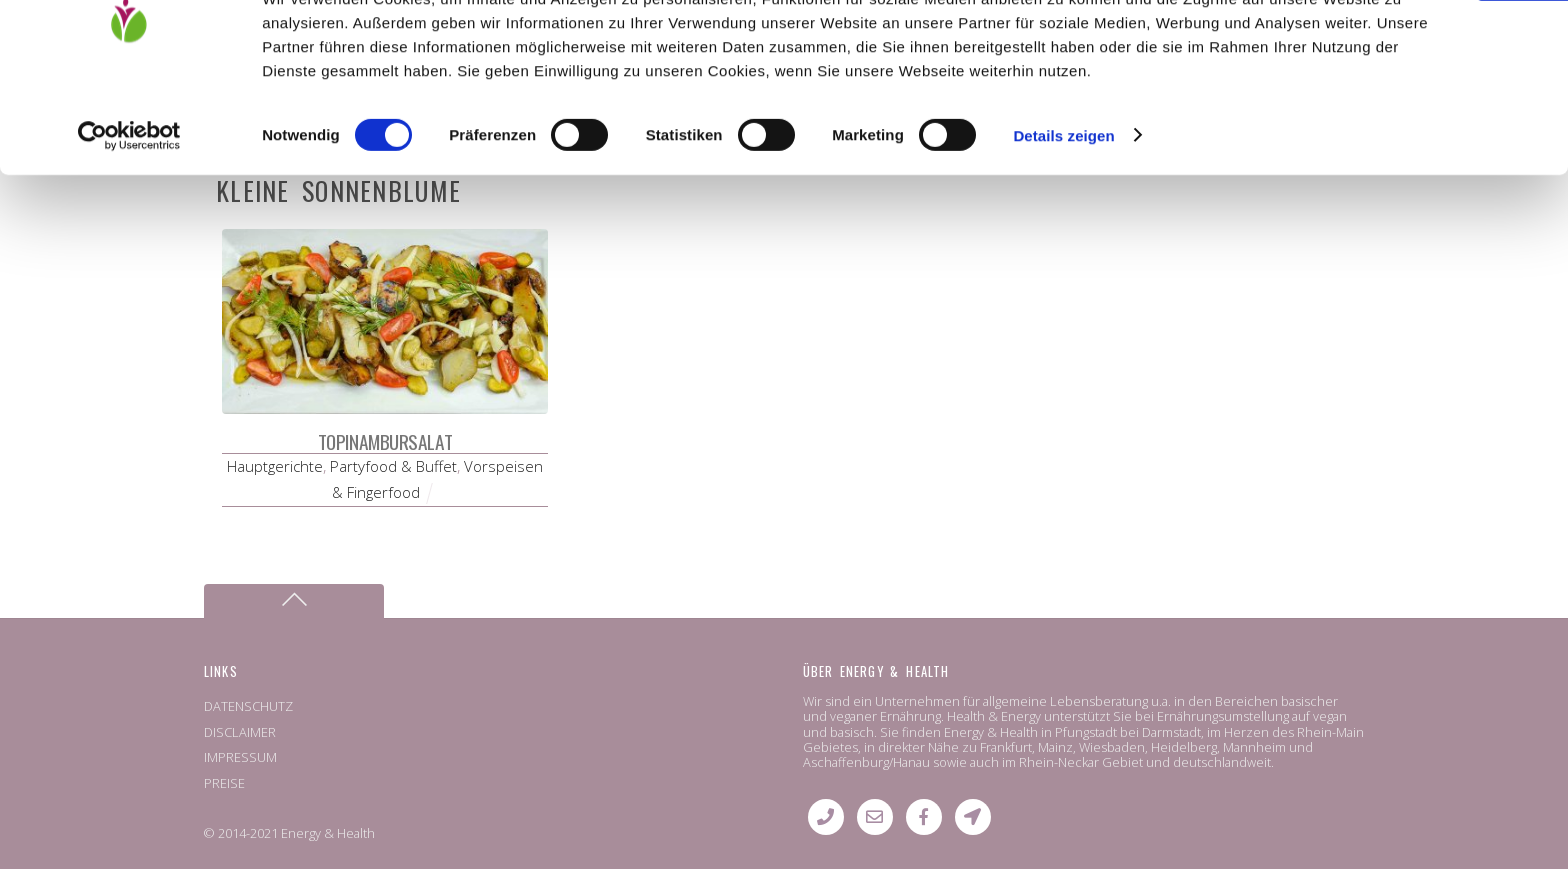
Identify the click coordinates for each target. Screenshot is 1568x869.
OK (1401, 49)
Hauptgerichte (275, 466)
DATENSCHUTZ (248, 706)
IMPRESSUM (240, 757)
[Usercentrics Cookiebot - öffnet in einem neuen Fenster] (129, 234)
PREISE (224, 783)
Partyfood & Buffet (393, 466)
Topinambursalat (385, 441)
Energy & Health (328, 833)
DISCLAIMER (240, 732)
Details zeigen (1063, 233)
